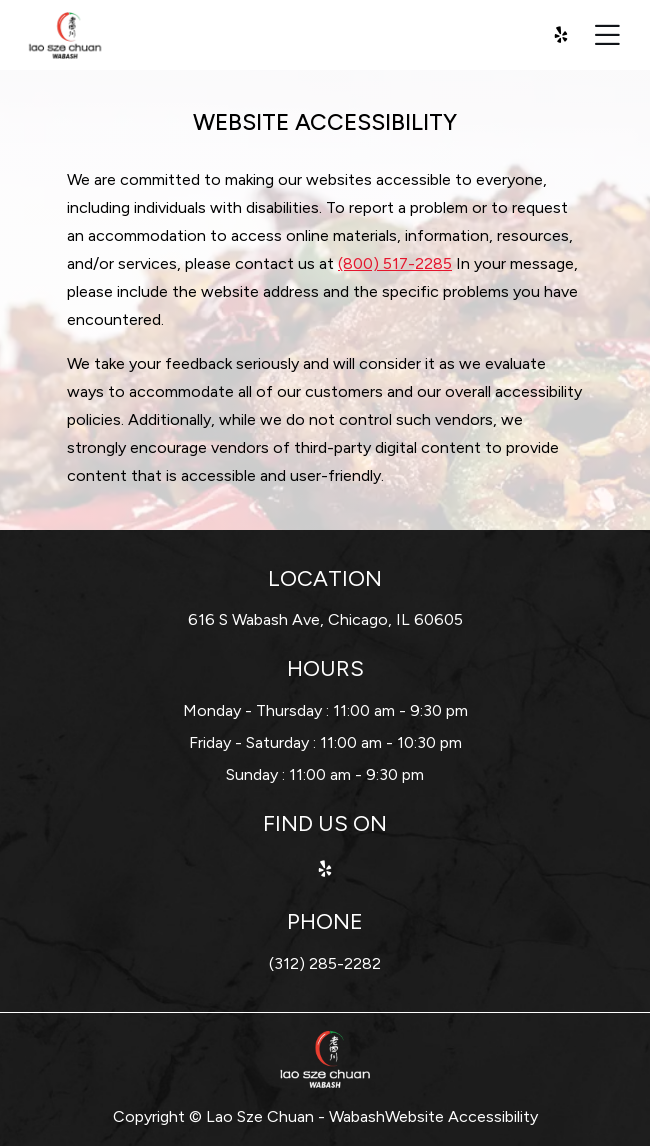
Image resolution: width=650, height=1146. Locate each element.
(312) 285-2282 (325, 963)
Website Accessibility (461, 1116)
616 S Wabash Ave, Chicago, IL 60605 (325, 619)
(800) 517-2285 (395, 263)
